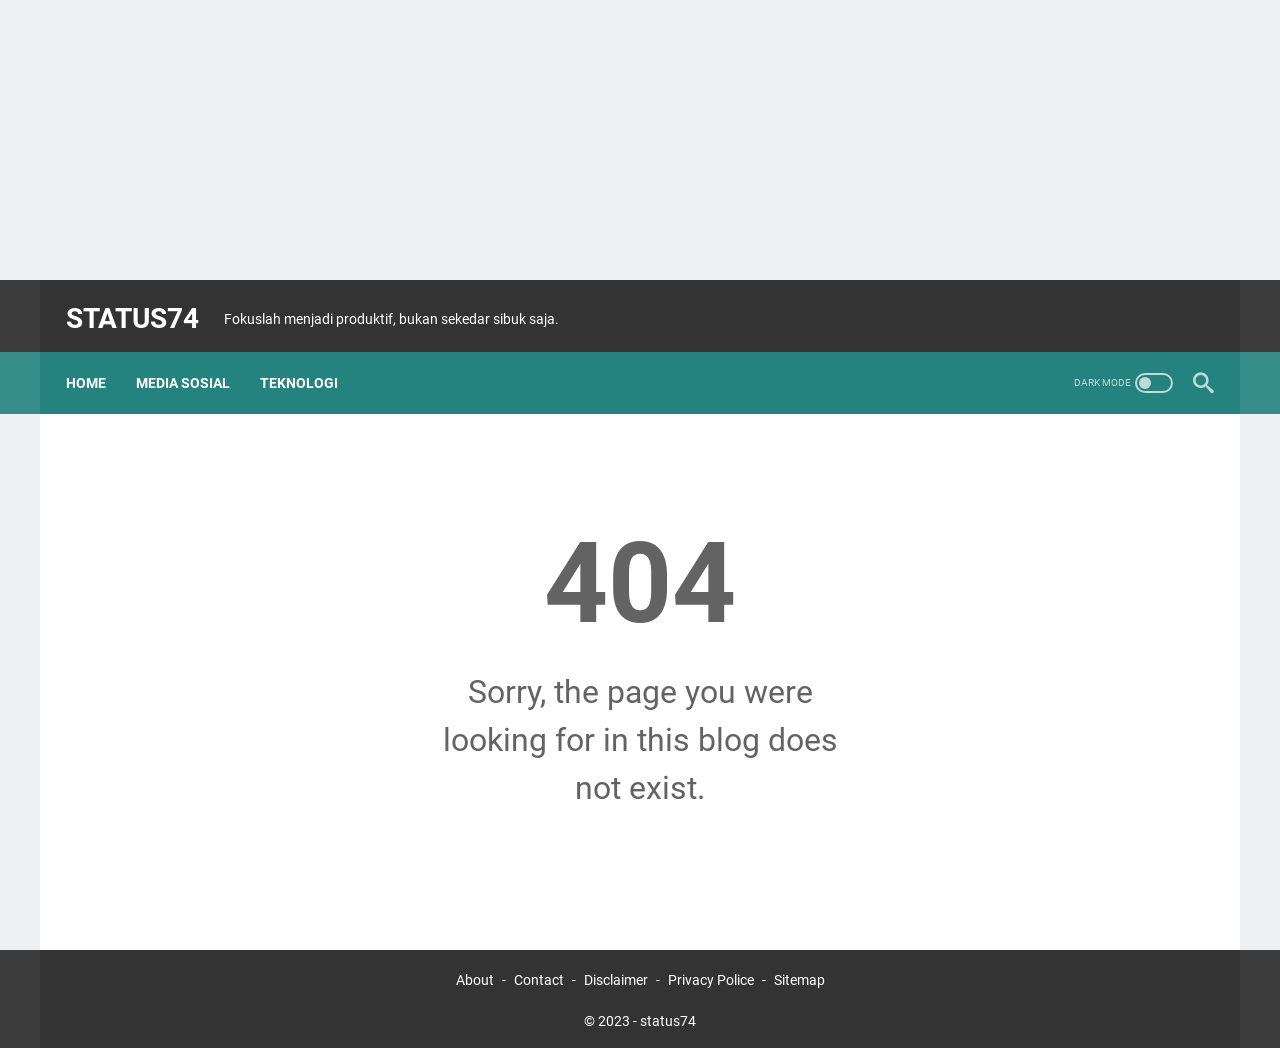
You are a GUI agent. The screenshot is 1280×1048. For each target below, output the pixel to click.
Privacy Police (711, 976)
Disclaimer (616, 976)
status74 (142, 303)
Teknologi (309, 359)
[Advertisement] (640, 140)
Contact (540, 976)
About (475, 976)
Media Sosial (193, 359)
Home (96, 359)
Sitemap (799, 976)
